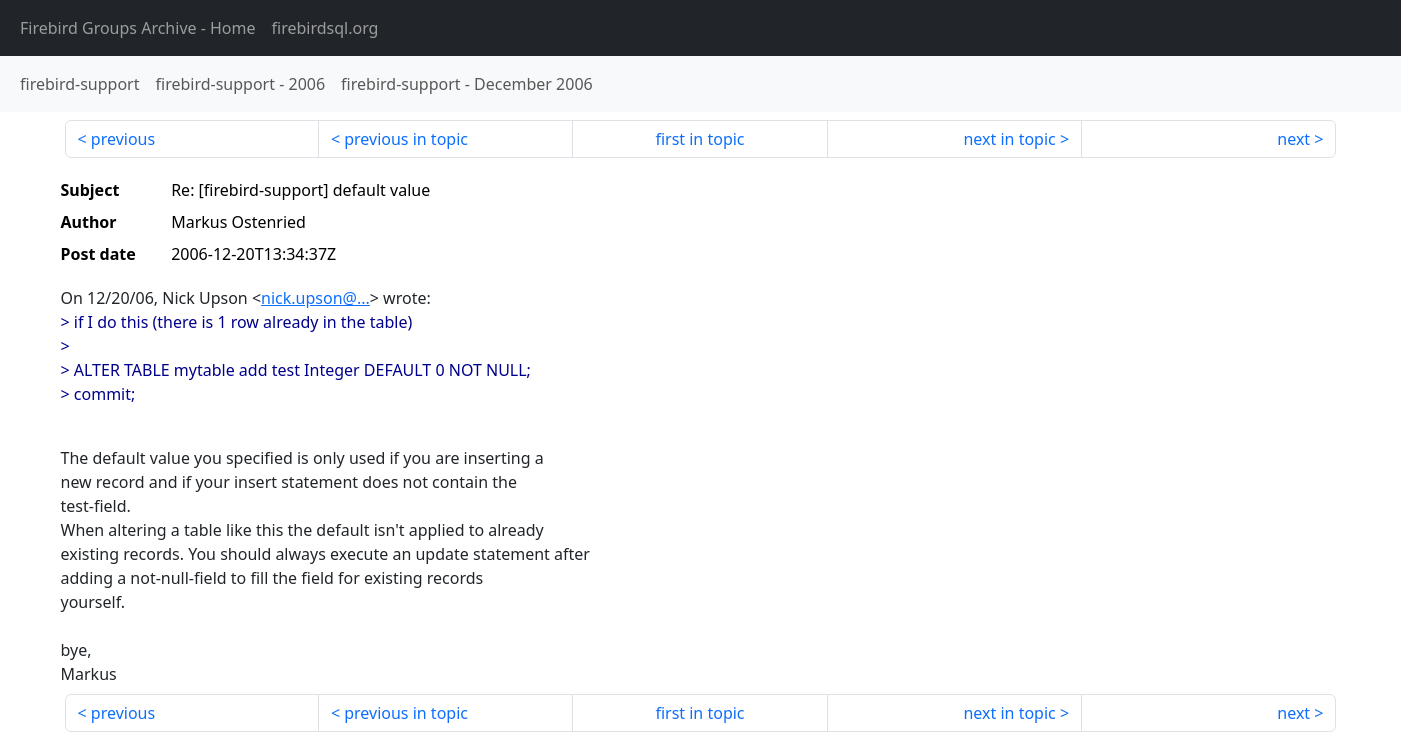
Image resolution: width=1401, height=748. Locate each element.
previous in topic (406, 139)
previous (123, 139)
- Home (138, 28)
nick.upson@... (315, 298)
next (1293, 139)
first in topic (699, 139)
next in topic (1009, 139)
